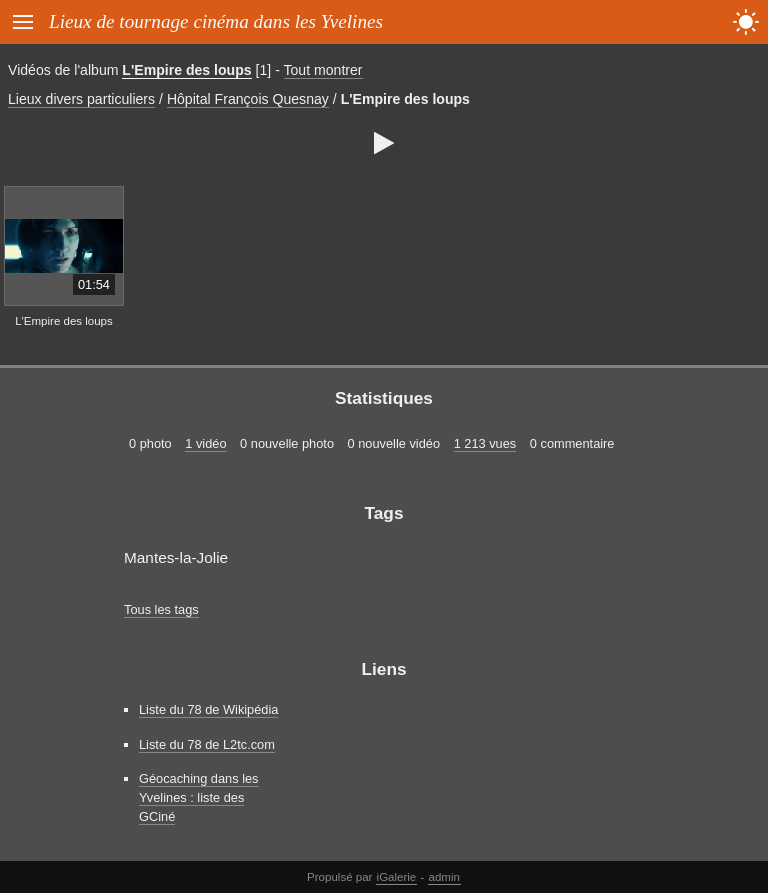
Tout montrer (323, 70)
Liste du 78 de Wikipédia (208, 709)
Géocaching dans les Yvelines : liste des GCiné (199, 797)
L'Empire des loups (186, 70)
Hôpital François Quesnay (248, 99)
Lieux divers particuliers (81, 99)
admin (444, 877)
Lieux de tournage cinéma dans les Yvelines (216, 21)
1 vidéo (205, 443)
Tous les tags (161, 609)
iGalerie (397, 877)
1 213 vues (485, 443)
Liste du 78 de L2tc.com (207, 744)
